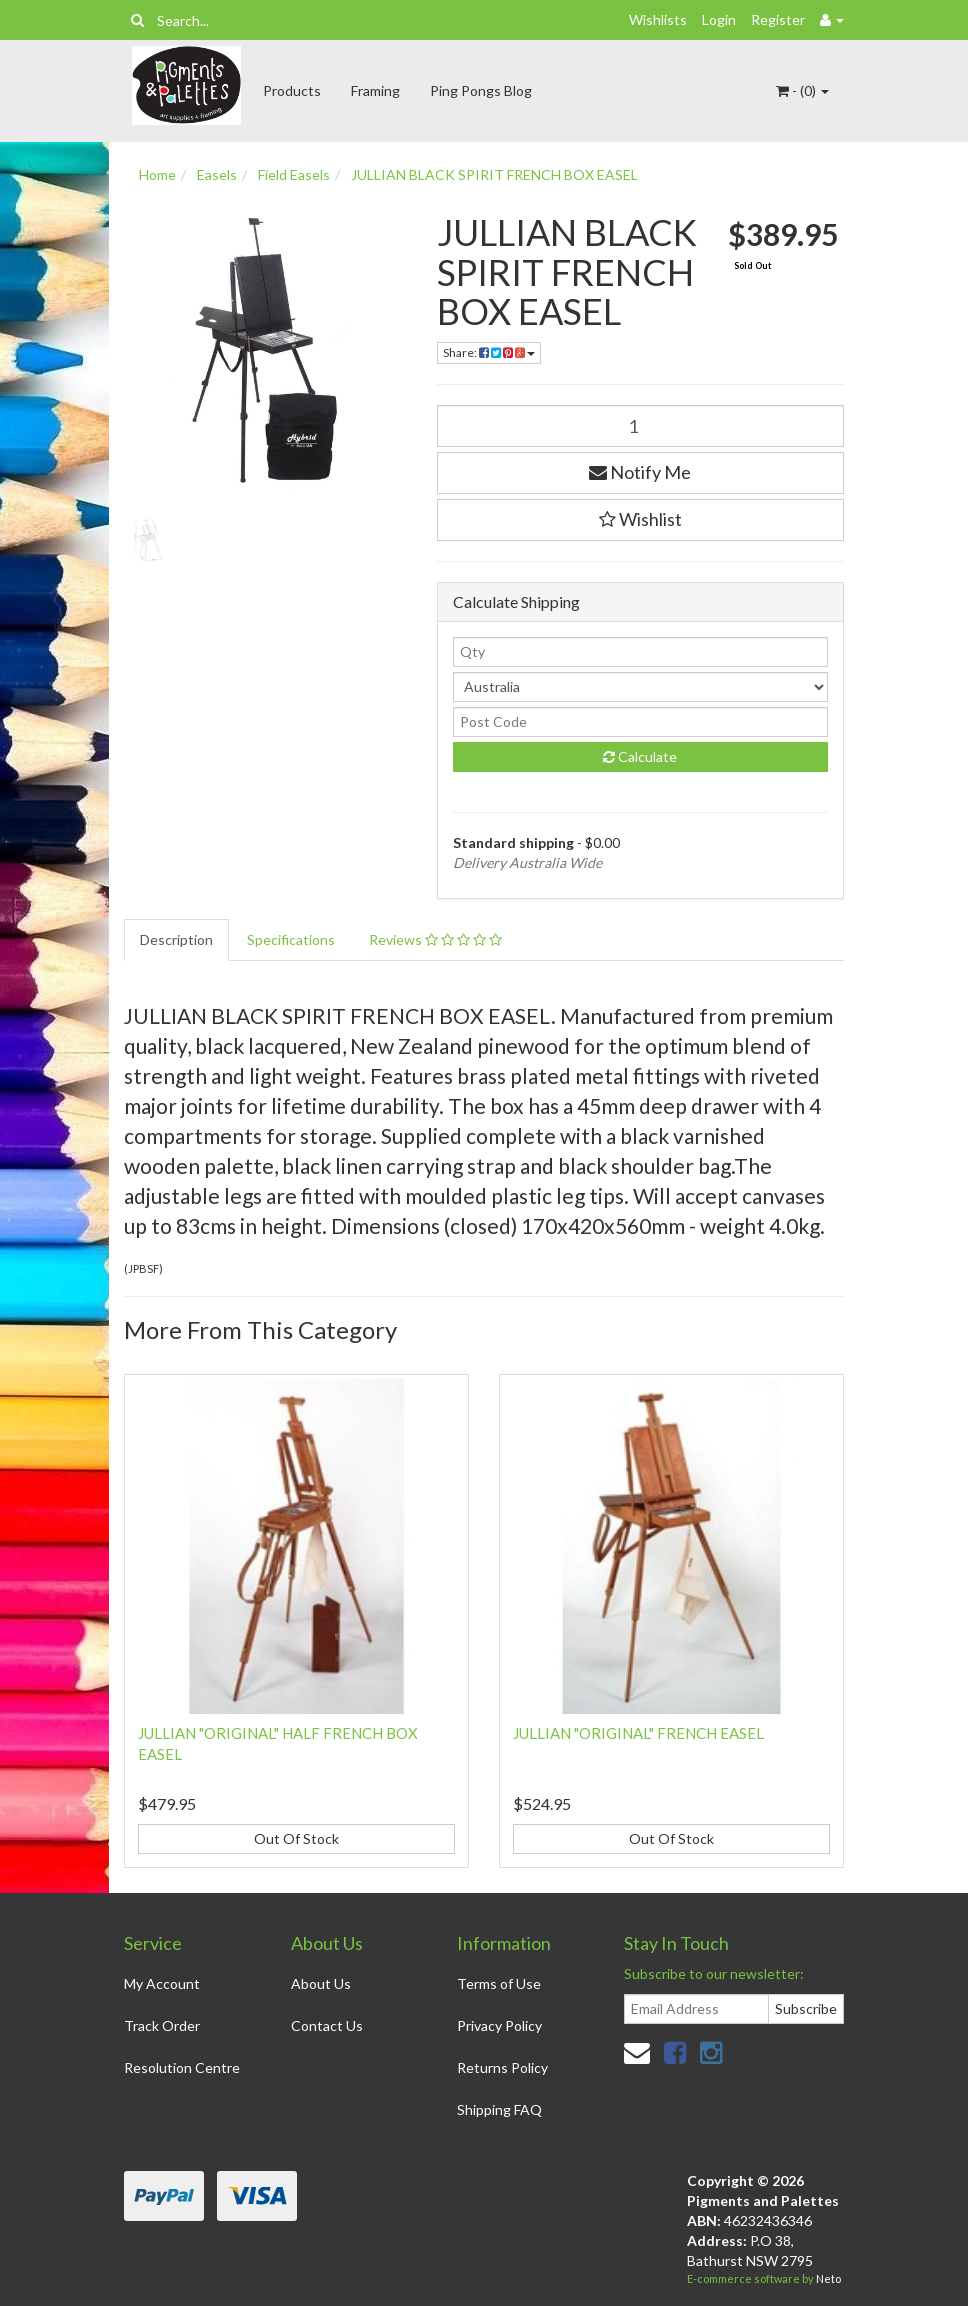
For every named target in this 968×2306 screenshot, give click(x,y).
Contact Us (327, 2025)
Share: (489, 352)
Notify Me (640, 472)
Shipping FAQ (499, 2109)
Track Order (162, 2025)
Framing (375, 90)
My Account (162, 1983)
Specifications (291, 939)
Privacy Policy (499, 2025)
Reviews (435, 939)
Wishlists (658, 19)
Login (719, 19)
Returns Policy (502, 2067)
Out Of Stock (296, 1838)
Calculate (640, 756)
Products (292, 90)
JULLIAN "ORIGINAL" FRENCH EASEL (638, 1733)
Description (176, 939)
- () (802, 90)
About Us (321, 1983)
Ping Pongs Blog (481, 90)
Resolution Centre (182, 2067)
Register (778, 19)
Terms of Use (499, 1983)
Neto (828, 2278)
